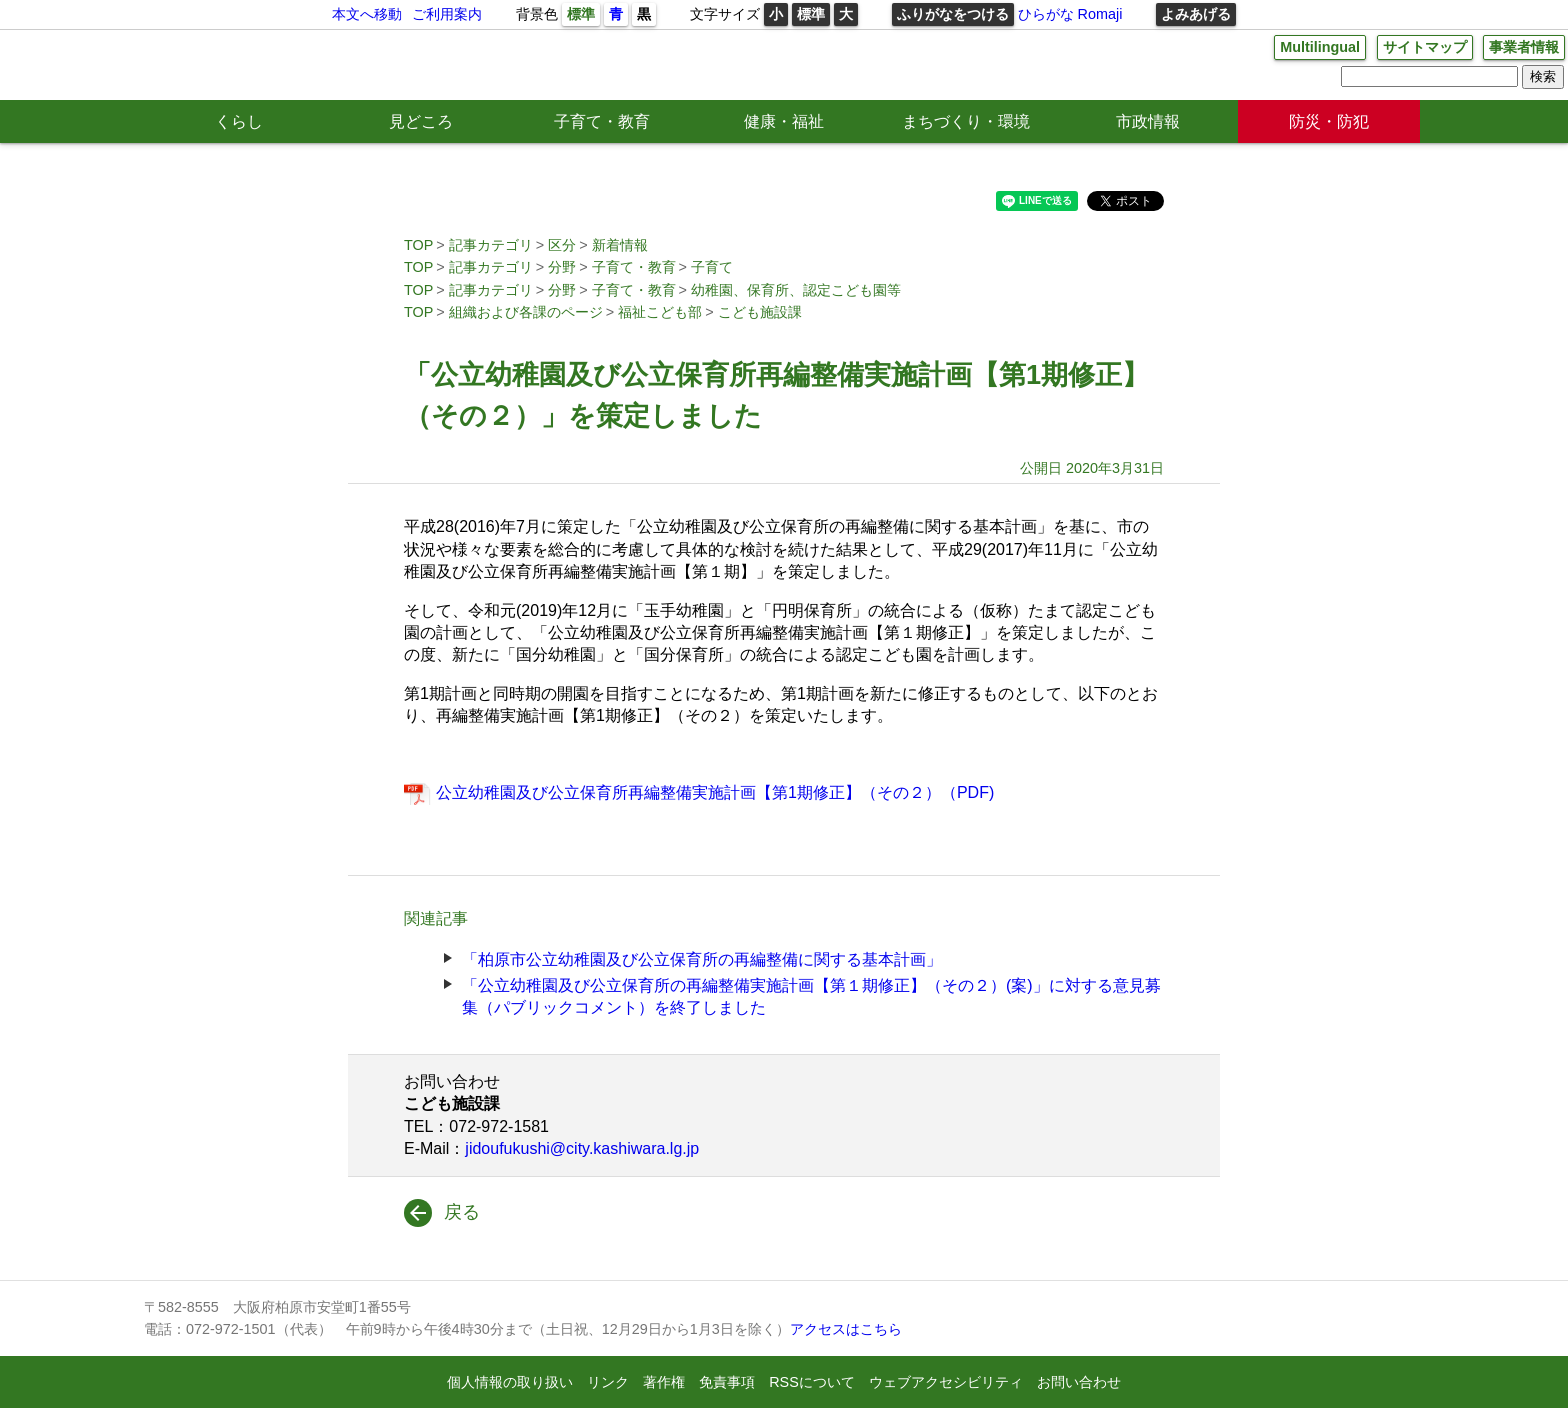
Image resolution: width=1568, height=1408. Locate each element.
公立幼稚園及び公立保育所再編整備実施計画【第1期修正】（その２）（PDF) (715, 792)
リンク (608, 1382)
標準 (581, 14)
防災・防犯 (1329, 121)
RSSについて (812, 1382)
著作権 (664, 1382)
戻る (462, 1212)
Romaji (1100, 14)
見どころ (421, 121)
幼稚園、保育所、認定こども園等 (796, 290)
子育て (712, 267)
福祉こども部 (660, 312)
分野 (562, 267)
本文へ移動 (367, 14)
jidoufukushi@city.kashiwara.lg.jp (582, 1148)
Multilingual (1320, 47)
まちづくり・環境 (966, 121)
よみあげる (1196, 14)
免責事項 (727, 1382)
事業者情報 (1524, 47)
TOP (418, 245)
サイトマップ (1425, 47)
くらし (239, 121)
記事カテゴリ (491, 245)
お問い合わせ (1079, 1382)
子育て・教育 (602, 121)
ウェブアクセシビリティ (946, 1382)
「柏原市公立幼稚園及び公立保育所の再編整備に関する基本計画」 (702, 959)
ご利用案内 (447, 14)
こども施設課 (760, 312)
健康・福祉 (784, 121)
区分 (562, 245)
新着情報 (620, 245)
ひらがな (1046, 14)
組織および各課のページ (526, 312)
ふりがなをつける (953, 14)
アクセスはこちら (846, 1329)
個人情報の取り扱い (510, 1382)
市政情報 (1148, 121)
